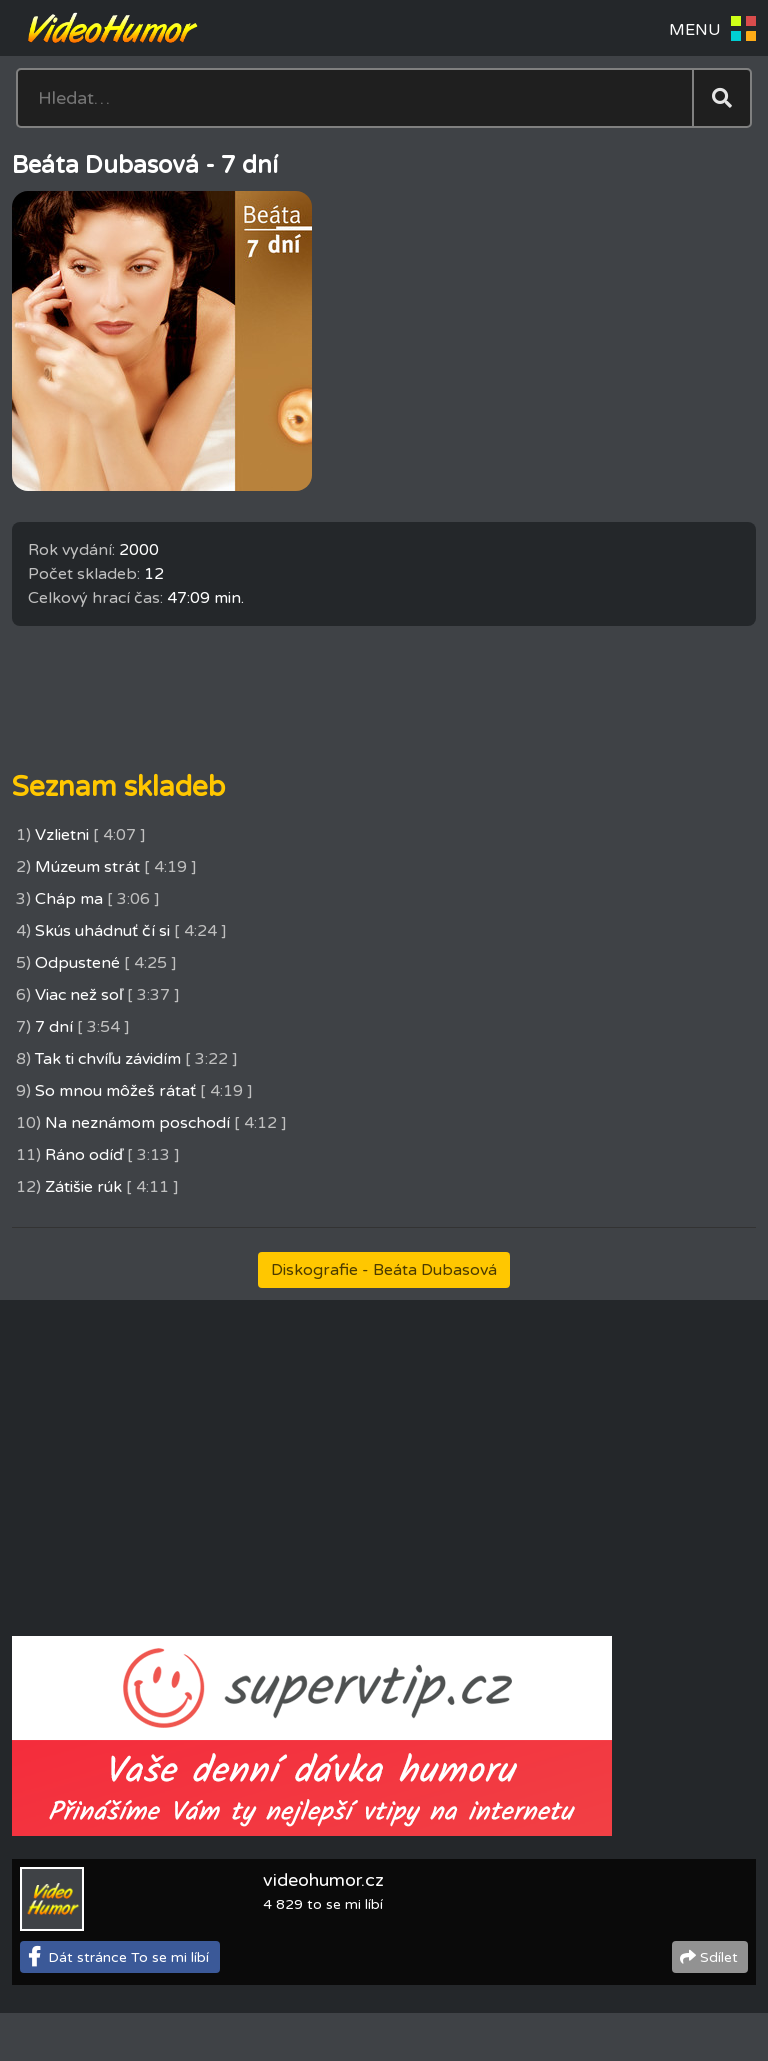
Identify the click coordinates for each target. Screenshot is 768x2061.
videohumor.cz (323, 1880)
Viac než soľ (79, 995)
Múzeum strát (87, 867)
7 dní (54, 1027)
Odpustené (77, 963)
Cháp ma (69, 899)
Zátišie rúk (83, 1187)
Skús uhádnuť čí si (102, 931)
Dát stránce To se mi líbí (128, 1957)
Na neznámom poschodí (137, 1123)
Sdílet (719, 1957)
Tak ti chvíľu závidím (108, 1059)
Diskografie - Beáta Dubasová (384, 1270)
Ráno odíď (84, 1155)
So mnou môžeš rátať (115, 1091)
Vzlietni (62, 835)
